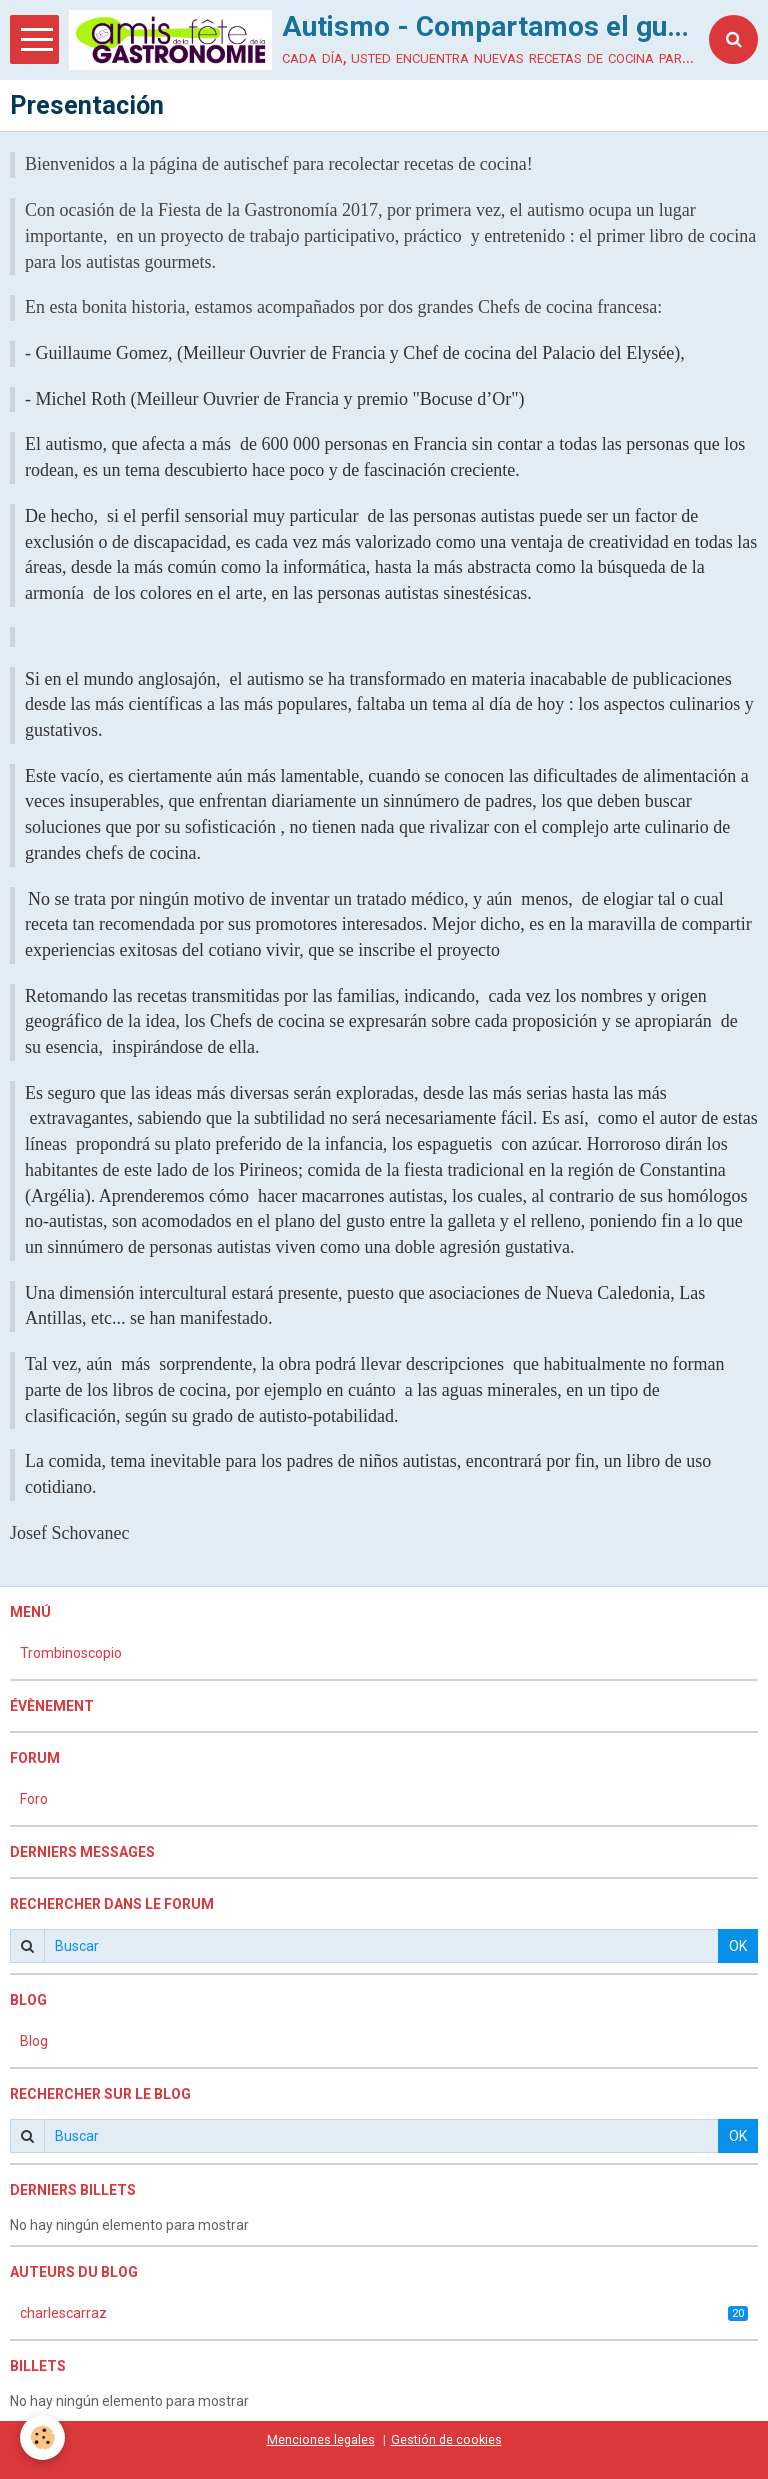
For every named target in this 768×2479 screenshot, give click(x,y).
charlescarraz (384, 2313)
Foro (34, 1799)
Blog (34, 2041)
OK (738, 1946)
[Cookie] (42, 2437)
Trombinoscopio (71, 1653)
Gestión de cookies (446, 2439)
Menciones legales (321, 2439)
